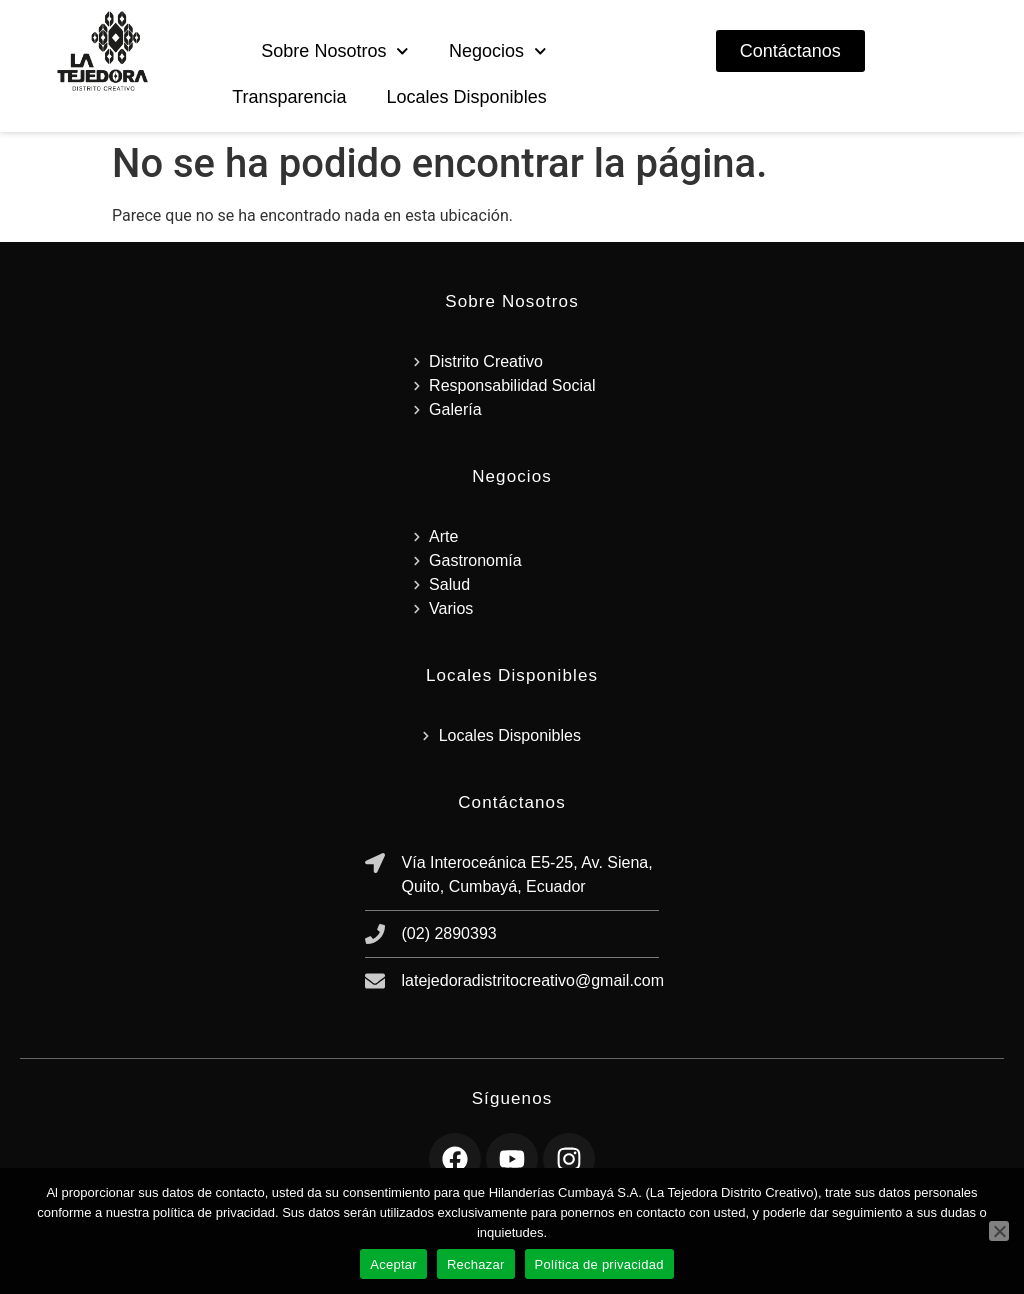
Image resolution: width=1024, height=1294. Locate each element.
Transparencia (289, 97)
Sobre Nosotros (335, 51)
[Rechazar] (999, 1231)
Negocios (498, 51)
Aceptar (393, 1264)
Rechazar (476, 1264)
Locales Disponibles (467, 97)
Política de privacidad (599, 1264)
